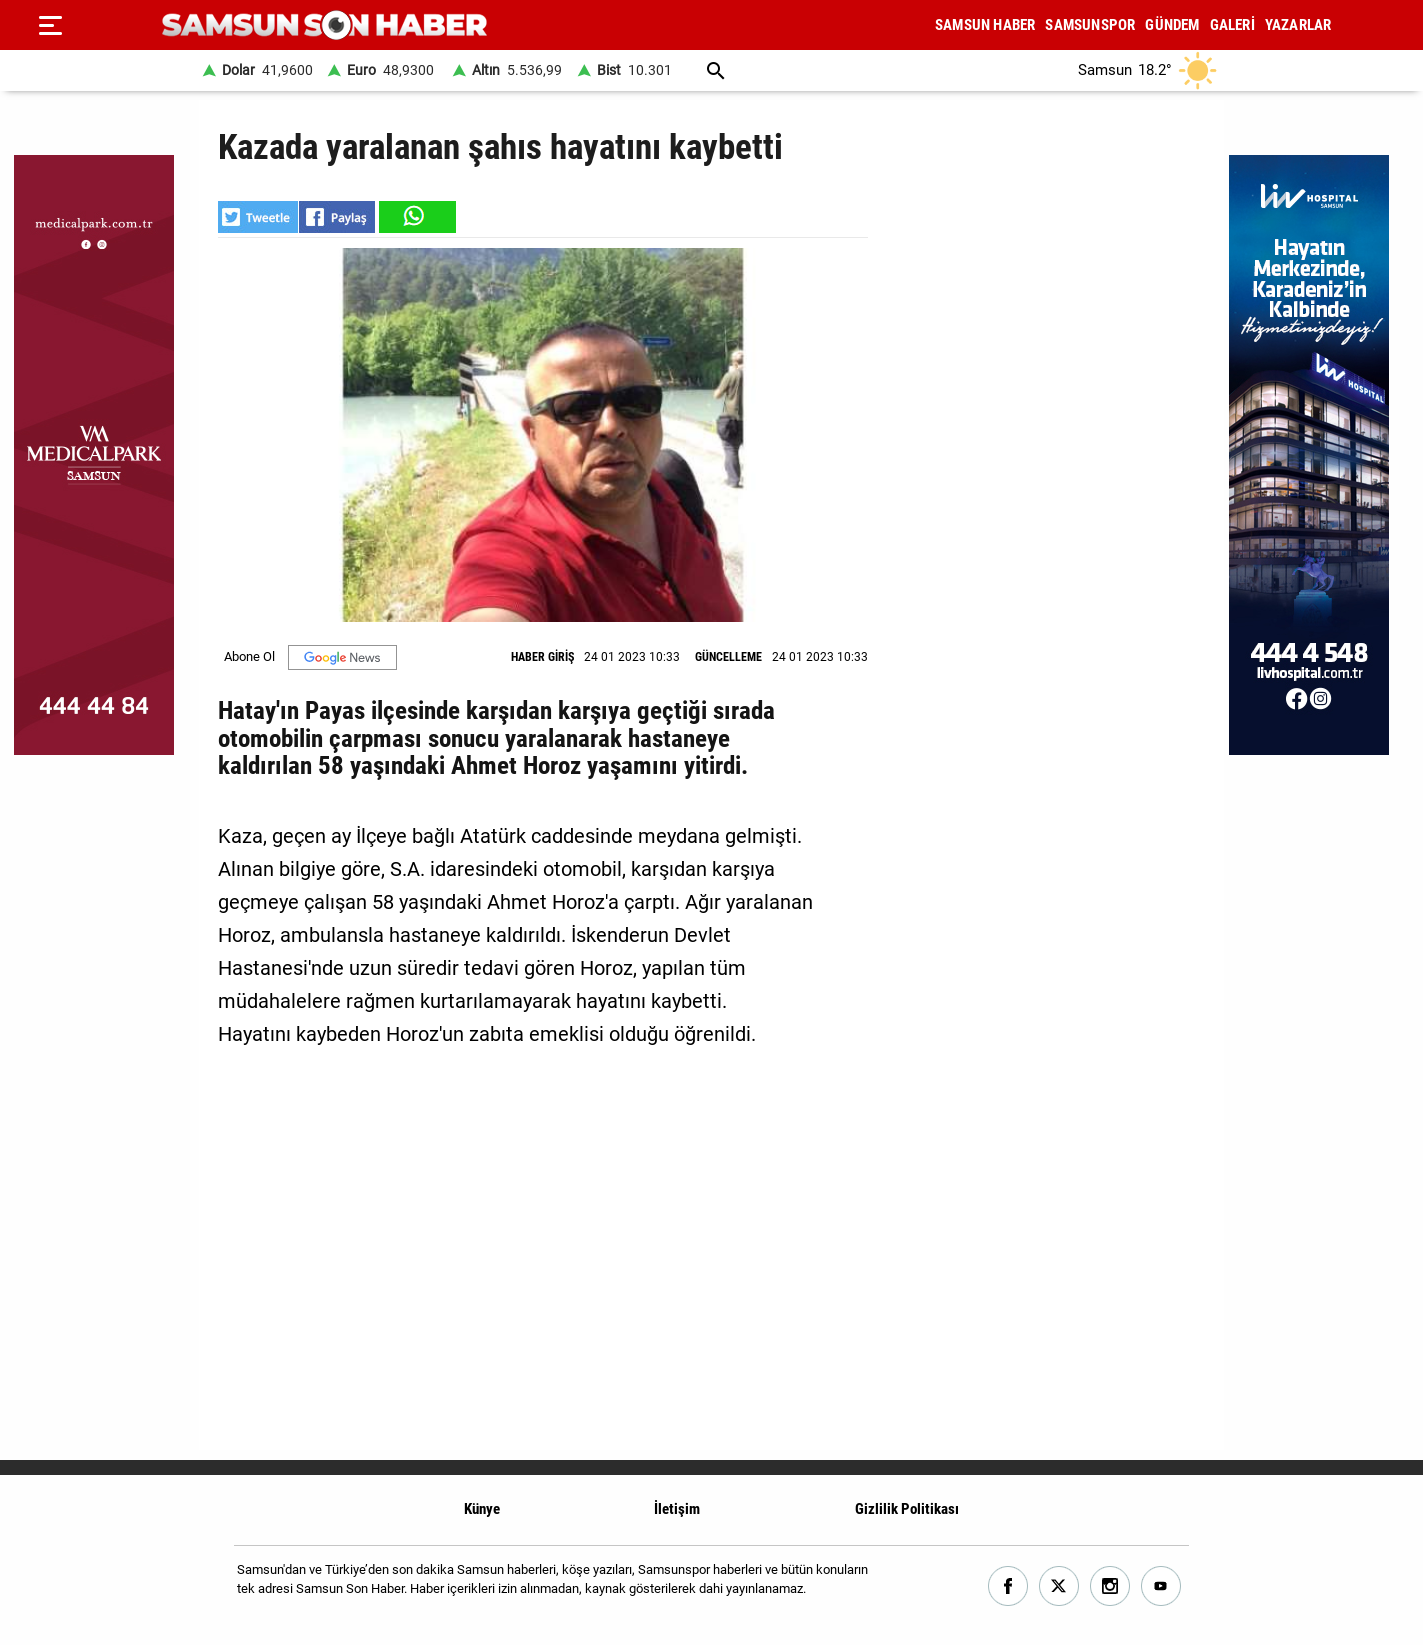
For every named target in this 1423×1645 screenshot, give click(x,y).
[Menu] (50, 25)
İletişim (677, 1509)
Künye (482, 1509)
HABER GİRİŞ (542, 657)
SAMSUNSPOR (1090, 25)
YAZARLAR (1298, 25)
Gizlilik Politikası (907, 1509)
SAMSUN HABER (985, 25)
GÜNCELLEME (728, 657)
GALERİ (1232, 25)
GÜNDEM (1172, 25)
